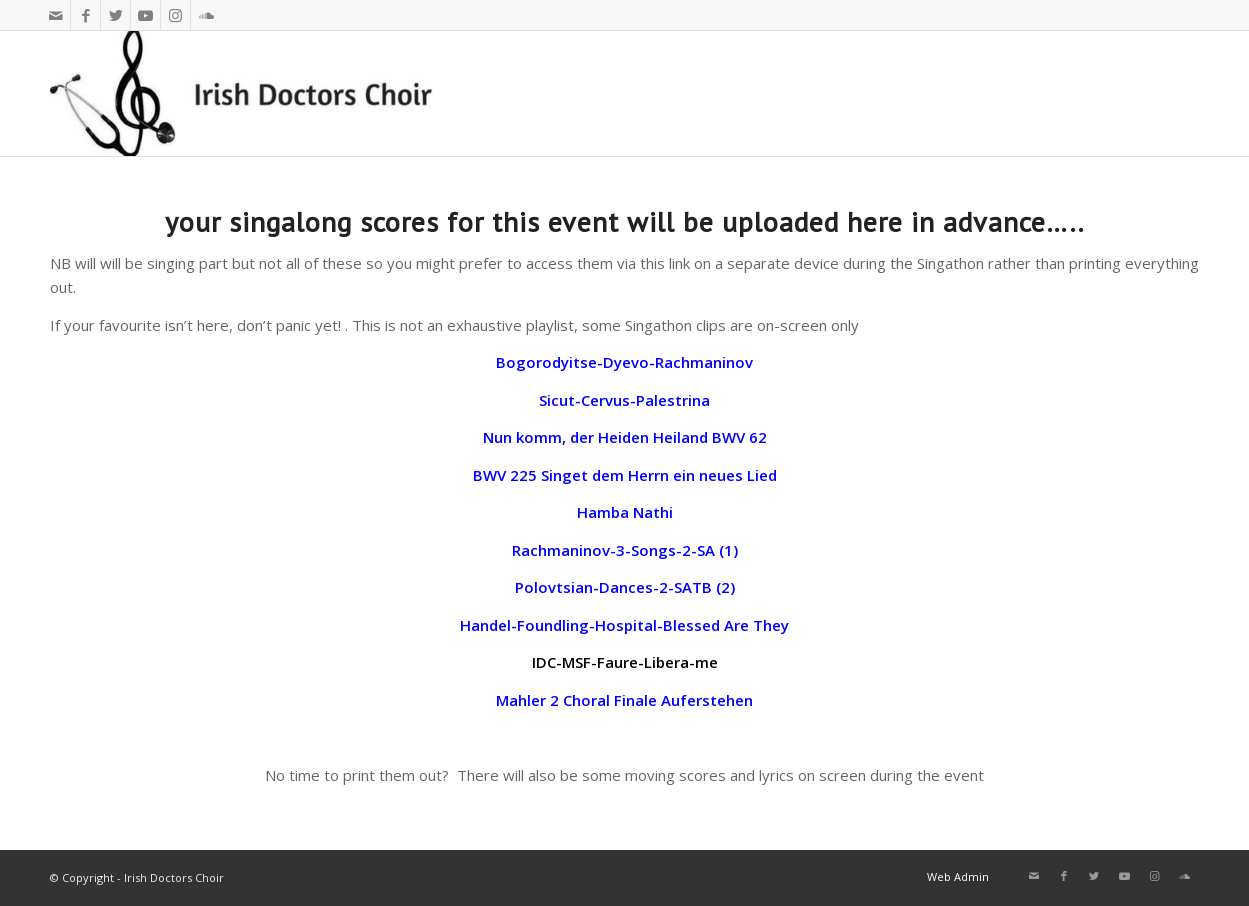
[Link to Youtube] (145, 15)
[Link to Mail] (55, 15)
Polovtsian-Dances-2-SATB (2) (625, 587)
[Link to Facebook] (85, 15)
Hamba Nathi (625, 512)
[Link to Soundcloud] (206, 15)
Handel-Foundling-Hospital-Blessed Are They (624, 625)
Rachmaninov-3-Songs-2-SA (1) (625, 550)
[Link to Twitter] (115, 15)
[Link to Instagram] (175, 15)
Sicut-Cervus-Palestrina (624, 400)
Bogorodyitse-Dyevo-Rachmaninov (624, 362)
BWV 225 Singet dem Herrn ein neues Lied (625, 475)
